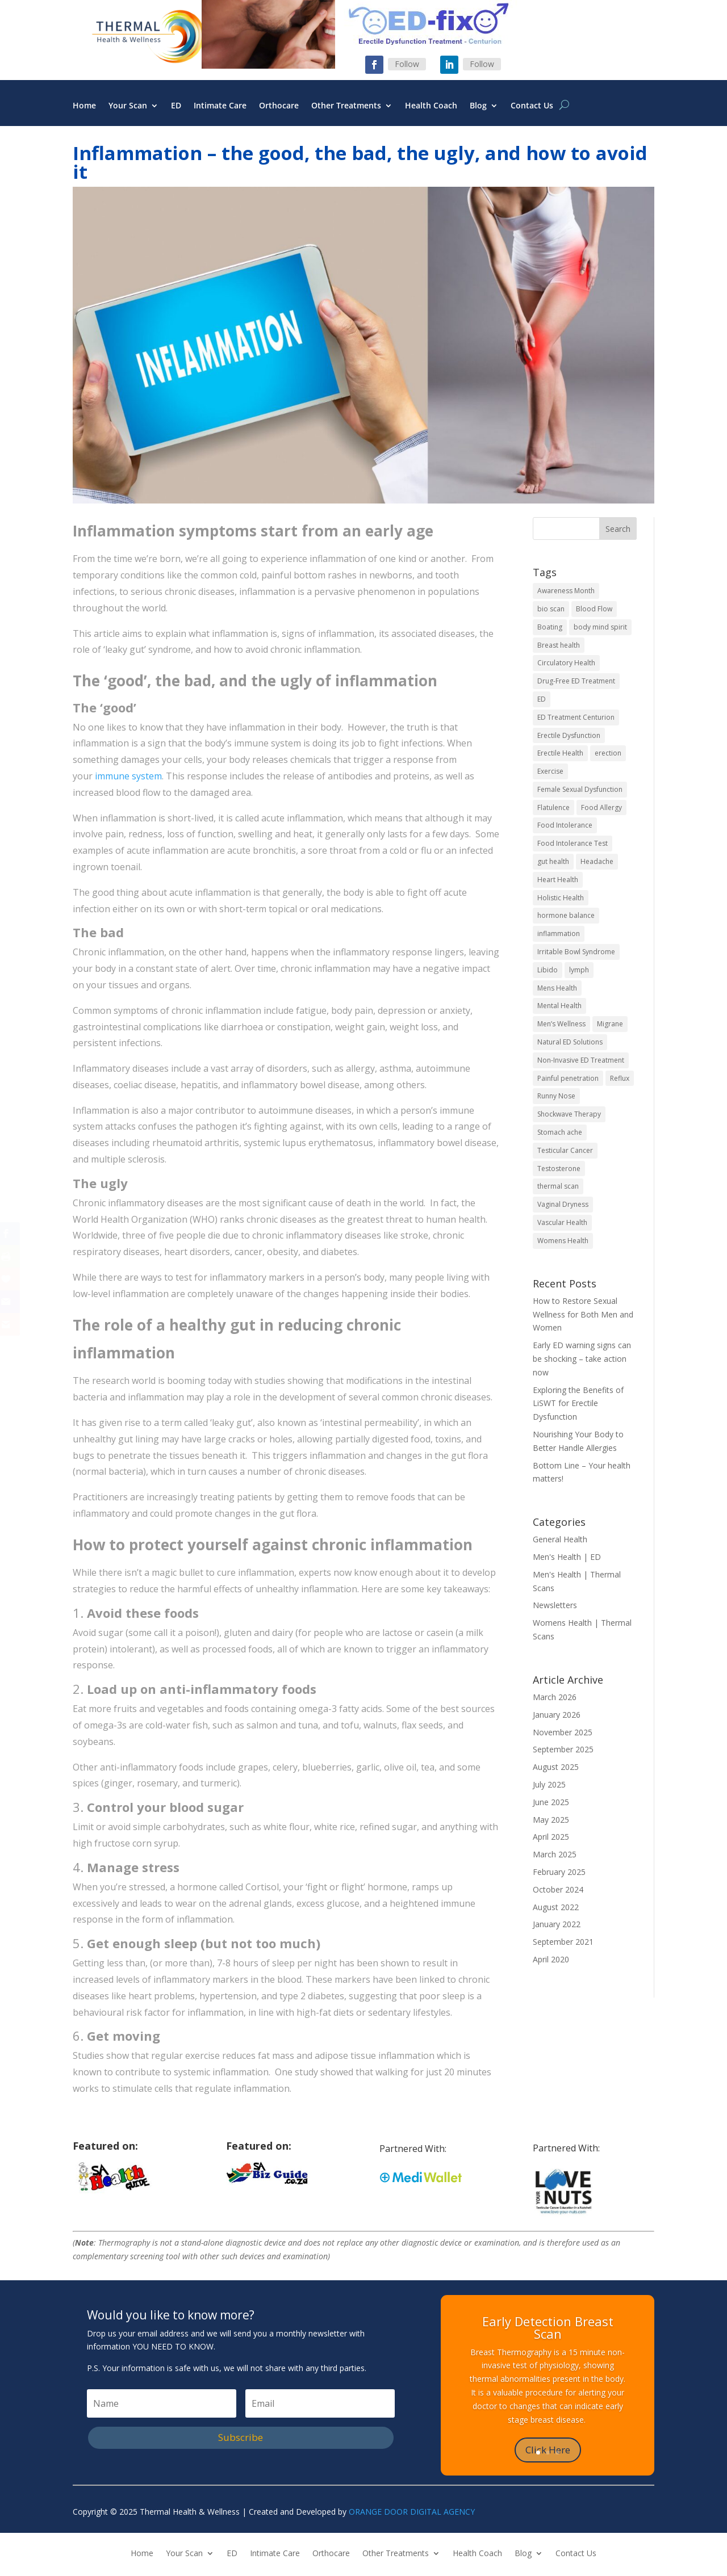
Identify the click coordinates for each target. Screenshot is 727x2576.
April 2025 (551, 1836)
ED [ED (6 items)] (541, 699)
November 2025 (562, 1732)
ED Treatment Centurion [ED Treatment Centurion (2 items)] (576, 717)
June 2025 (551, 1802)
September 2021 (563, 1941)
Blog (478, 106)
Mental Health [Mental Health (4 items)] (559, 1005)
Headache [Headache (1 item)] (596, 861)
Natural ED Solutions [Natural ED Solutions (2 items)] (570, 1042)
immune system (128, 776)
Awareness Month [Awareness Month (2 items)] (566, 590)
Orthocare (279, 106)
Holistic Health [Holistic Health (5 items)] (560, 898)
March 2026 (554, 1697)
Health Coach (431, 106)
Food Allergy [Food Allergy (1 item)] (601, 807)
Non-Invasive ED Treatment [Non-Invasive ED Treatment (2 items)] (580, 1060)
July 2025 (549, 1784)
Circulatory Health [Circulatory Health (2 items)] (566, 663)
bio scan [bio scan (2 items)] (551, 609)
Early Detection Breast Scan (547, 2327)
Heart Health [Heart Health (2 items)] (557, 879)
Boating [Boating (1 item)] (549, 627)
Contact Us (532, 106)
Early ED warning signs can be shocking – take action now (582, 1359)
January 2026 (556, 1714)
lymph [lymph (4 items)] (579, 970)
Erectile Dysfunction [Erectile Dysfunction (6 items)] (568, 735)
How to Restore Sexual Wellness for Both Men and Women (583, 1314)
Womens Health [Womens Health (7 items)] (562, 1240)
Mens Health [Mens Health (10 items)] (557, 988)
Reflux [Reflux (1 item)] (619, 1078)
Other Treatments (346, 106)
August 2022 (556, 1907)
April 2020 (551, 1959)
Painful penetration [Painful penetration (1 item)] (568, 1078)
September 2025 (563, 1749)
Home (84, 106)
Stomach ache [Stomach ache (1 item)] (559, 1132)
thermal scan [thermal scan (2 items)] (558, 1186)
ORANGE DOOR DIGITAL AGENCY (412, 2511)
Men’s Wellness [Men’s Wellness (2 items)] (561, 1024)
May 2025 (551, 1819)
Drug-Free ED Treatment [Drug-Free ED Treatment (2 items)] (576, 681)
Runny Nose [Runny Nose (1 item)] (556, 1096)
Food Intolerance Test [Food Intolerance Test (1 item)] (572, 843)
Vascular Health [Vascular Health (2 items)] (562, 1222)
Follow (407, 63)
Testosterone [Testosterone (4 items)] (558, 1168)
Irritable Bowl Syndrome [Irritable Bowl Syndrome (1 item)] (576, 951)
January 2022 (556, 1924)
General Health (560, 1539)
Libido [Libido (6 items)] (547, 970)
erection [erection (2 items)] (608, 753)
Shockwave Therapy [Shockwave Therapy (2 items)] (569, 1114)
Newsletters (555, 1605)
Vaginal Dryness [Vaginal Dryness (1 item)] (562, 1204)
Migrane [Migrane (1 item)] (610, 1024)
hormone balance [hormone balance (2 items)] (566, 915)
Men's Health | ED (567, 1556)
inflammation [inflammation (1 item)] (558, 933)
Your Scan (127, 106)
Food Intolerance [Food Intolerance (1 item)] (564, 825)
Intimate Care (220, 106)
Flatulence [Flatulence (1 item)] (553, 807)
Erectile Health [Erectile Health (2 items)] (560, 753)
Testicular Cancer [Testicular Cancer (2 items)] (565, 1150)
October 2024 (558, 1889)
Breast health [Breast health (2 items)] (558, 645)
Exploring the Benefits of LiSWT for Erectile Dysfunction (578, 1404)
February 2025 (559, 1871)
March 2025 (554, 1854)
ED (176, 106)
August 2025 (556, 1766)
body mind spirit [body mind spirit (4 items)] (600, 627)
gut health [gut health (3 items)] (553, 861)
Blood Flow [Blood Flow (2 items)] (594, 609)
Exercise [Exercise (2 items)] (550, 771)
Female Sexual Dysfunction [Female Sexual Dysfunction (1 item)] (579, 789)
